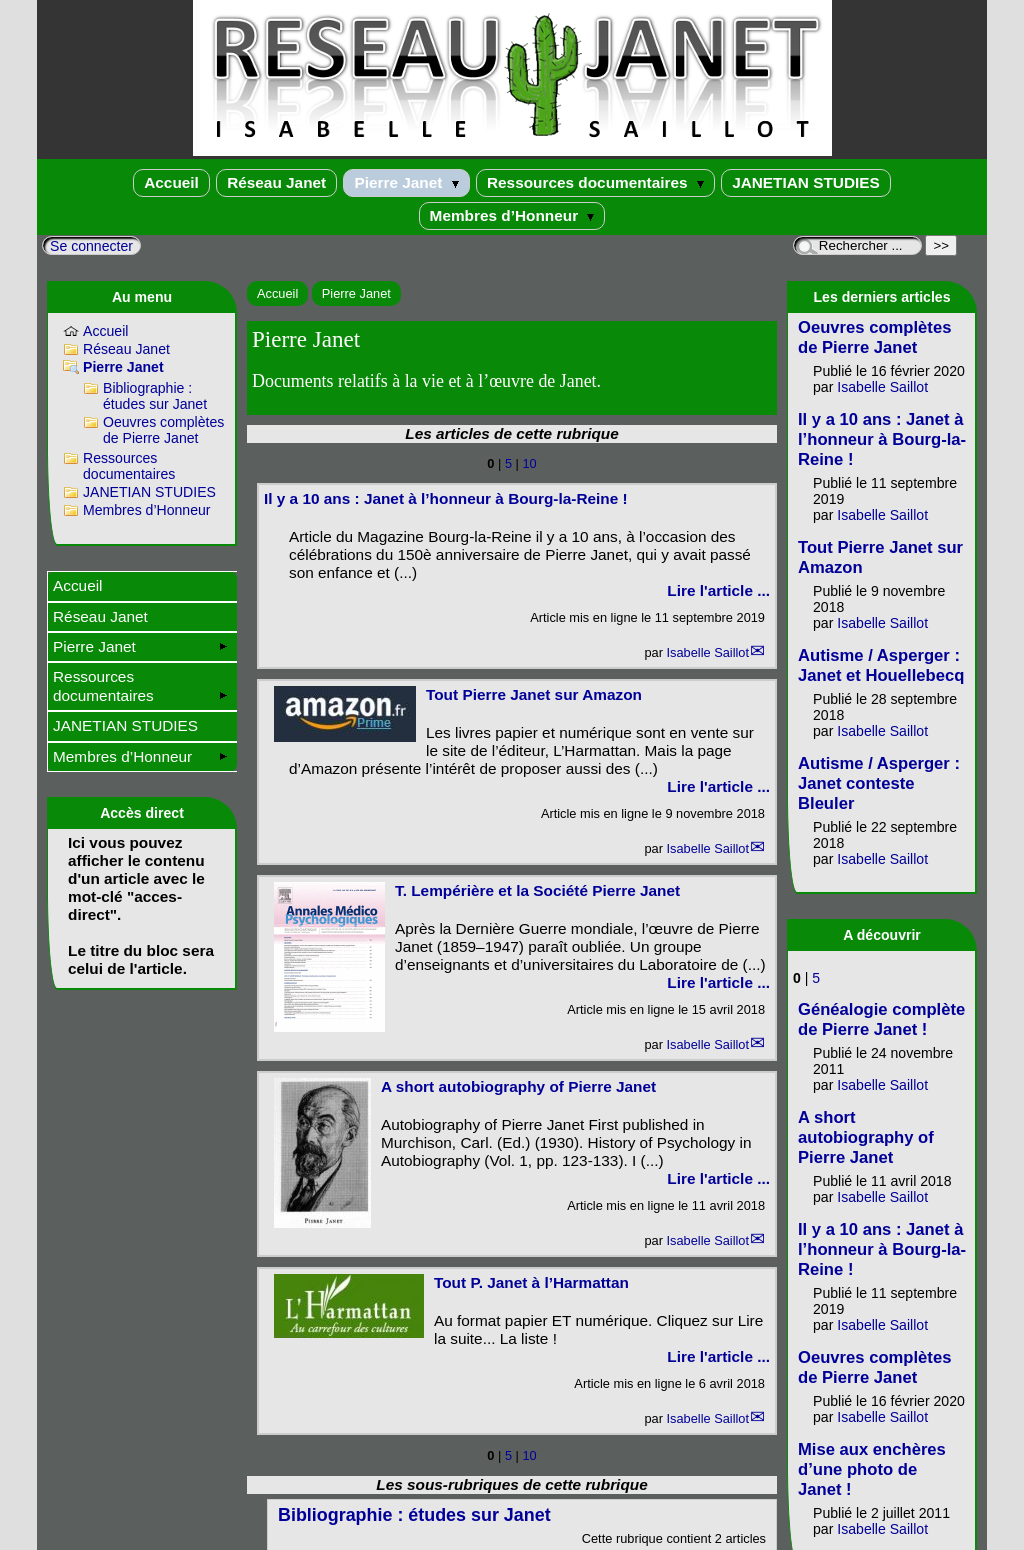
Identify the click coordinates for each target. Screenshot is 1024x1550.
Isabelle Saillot (707, 652)
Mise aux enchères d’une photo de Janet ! (872, 1469)
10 (529, 463)
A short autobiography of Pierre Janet (518, 1086)
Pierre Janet (406, 182)
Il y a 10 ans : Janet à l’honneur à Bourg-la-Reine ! (446, 498)
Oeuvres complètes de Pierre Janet (163, 430)
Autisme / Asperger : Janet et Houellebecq (881, 665)
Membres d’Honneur (512, 215)
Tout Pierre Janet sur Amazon (534, 694)
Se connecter (91, 246)
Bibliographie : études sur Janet (155, 396)
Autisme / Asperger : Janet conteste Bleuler (879, 783)
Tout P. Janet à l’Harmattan (531, 1282)
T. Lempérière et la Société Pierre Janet (537, 890)
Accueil (171, 182)
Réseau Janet (276, 182)
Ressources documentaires (595, 182)
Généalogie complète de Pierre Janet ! (881, 1019)
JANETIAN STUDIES (806, 182)
